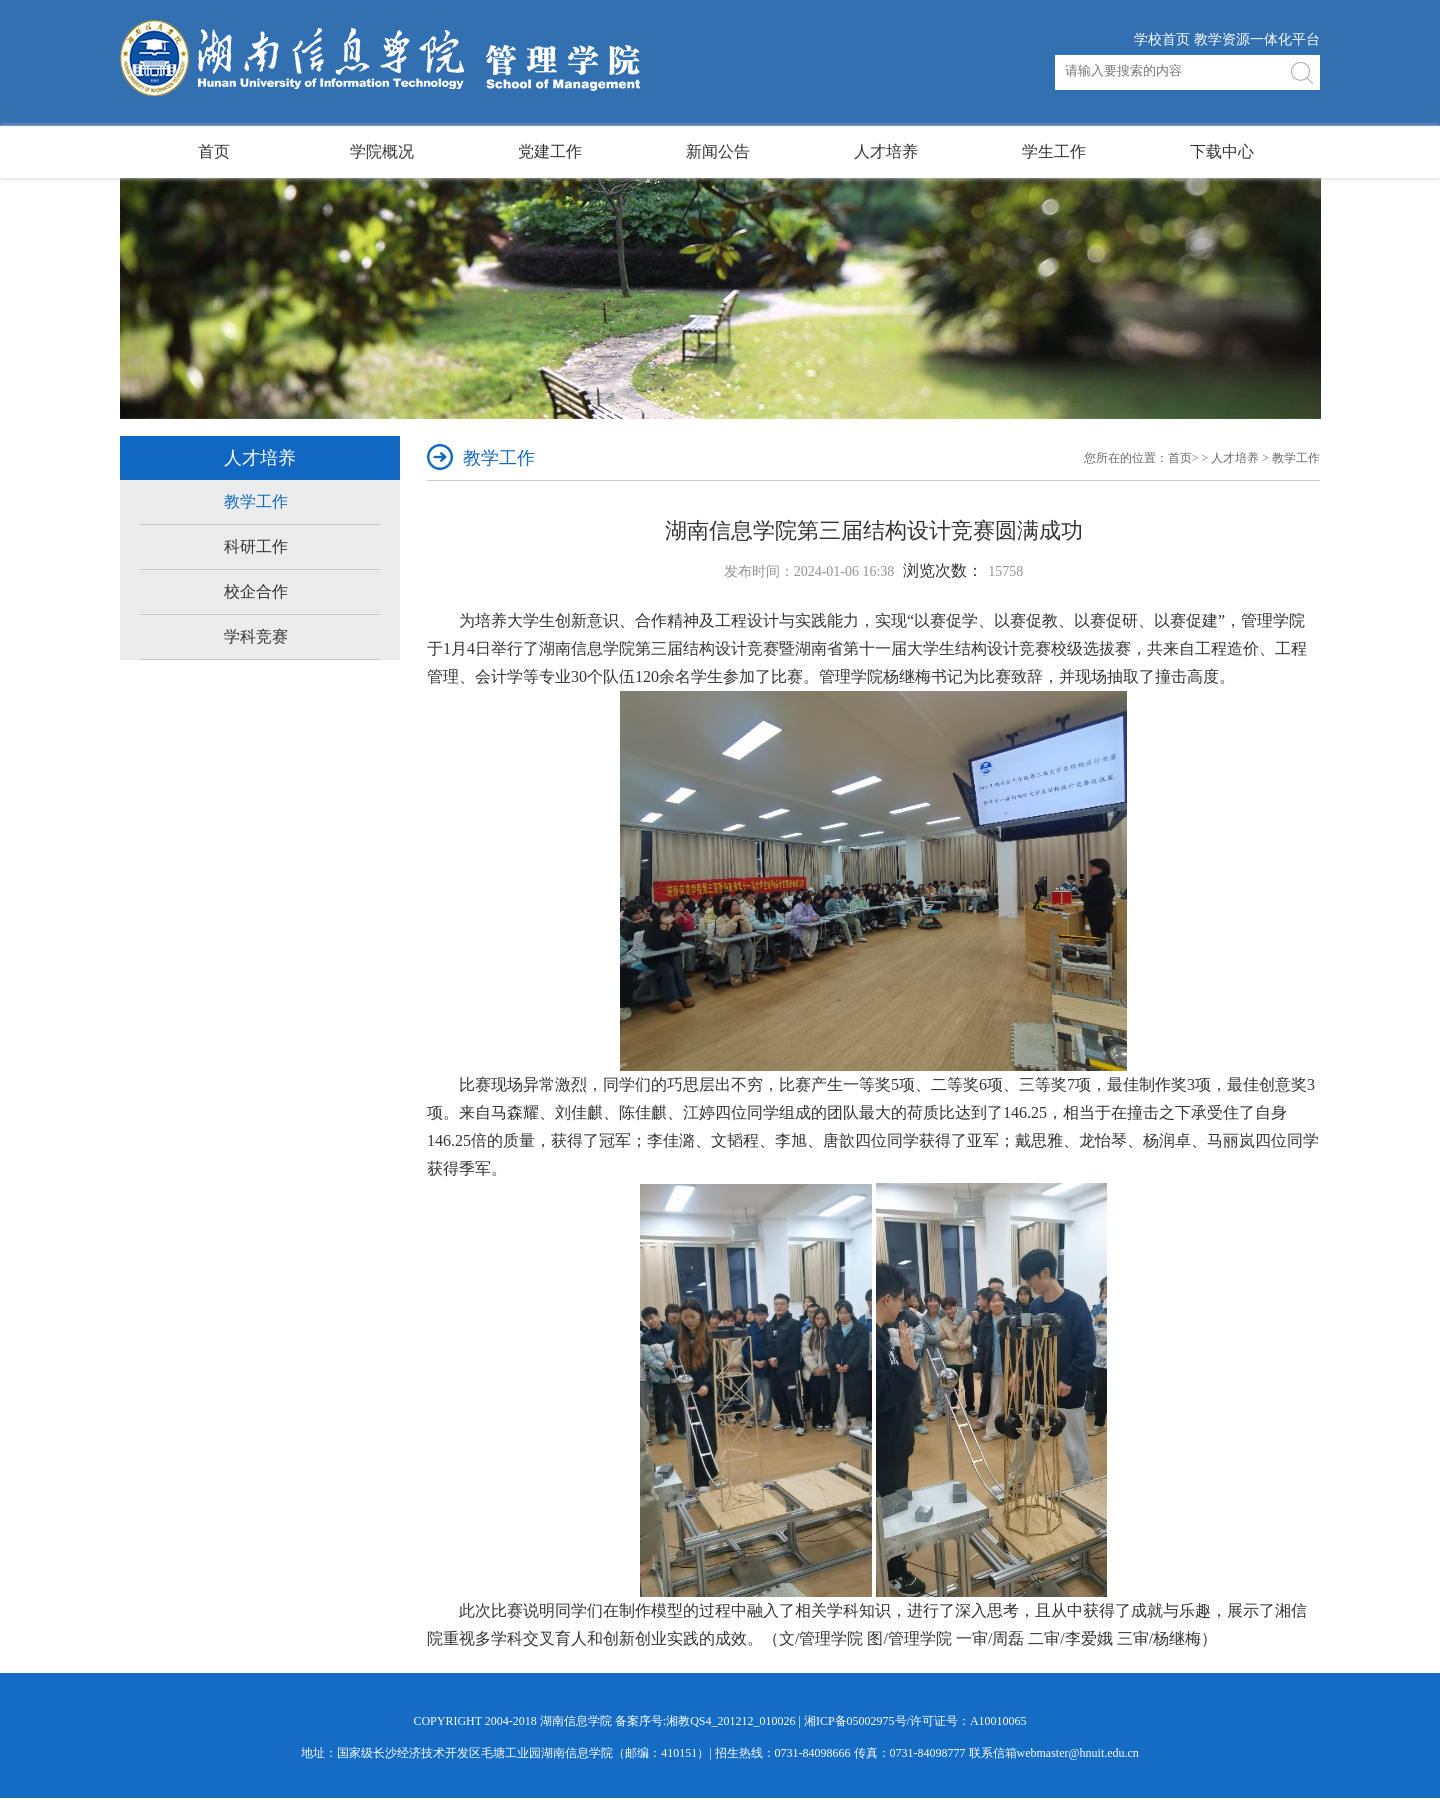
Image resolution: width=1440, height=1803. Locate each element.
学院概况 (382, 151)
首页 (214, 151)
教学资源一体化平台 (1257, 39)
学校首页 (1162, 39)
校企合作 (256, 591)
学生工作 (1054, 151)
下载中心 (1222, 151)
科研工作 (256, 546)
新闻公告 (718, 151)
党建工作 (550, 151)
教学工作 (256, 501)
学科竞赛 (256, 636)
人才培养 (886, 151)
